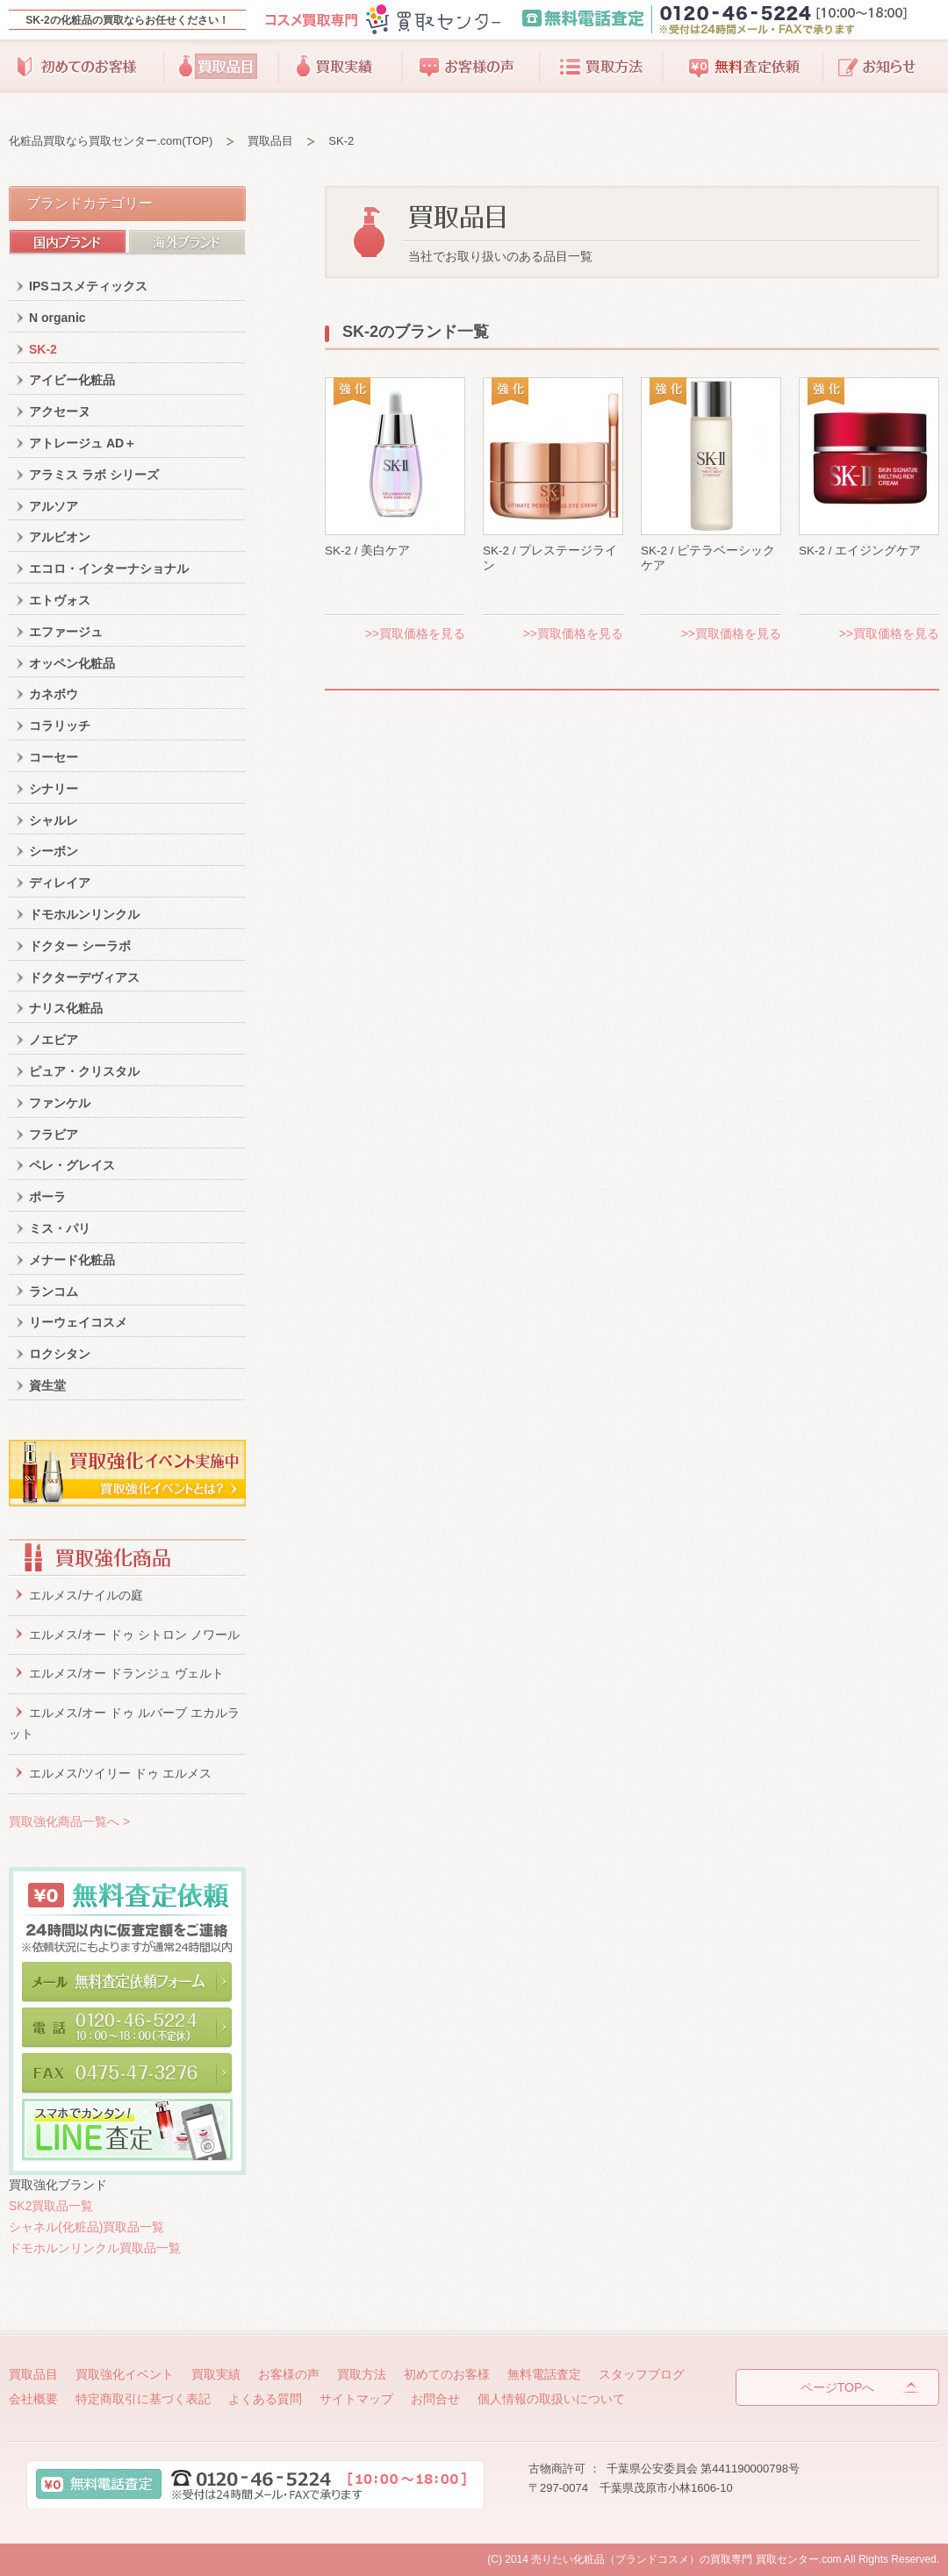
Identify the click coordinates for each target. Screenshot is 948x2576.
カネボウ (53, 694)
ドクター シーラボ (80, 946)
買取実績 (341, 66)
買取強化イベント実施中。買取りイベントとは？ (127, 1474)
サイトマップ (356, 2399)
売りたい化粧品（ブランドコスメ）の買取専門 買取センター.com (686, 2559)
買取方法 (600, 66)
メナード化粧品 (72, 1260)
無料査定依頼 (743, 66)
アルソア (53, 506)
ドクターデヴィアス (84, 977)
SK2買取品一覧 (51, 2206)
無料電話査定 (728, 19)
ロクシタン (59, 1354)
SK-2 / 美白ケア (367, 550)
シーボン (53, 851)
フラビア (53, 1134)
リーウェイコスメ (78, 1322)
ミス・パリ (59, 1228)
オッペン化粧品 (72, 663)
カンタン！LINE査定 (127, 2130)
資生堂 (47, 1385)
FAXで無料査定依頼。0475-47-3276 (127, 2076)
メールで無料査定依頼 (127, 1984)
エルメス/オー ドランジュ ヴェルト (126, 1673)
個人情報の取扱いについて (551, 2399)
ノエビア (53, 1040)
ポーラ (47, 1197)
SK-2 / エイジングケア (860, 550)
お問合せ (435, 2399)
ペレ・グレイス (72, 1165)
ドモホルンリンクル (84, 914)
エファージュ (66, 632)
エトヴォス (59, 600)
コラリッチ (59, 726)
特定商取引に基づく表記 (143, 2399)
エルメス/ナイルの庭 (86, 1595)
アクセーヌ (59, 411)
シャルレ (53, 820)
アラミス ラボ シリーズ (94, 475)
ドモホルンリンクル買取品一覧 (95, 2248)
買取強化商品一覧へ (69, 1821)
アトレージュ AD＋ (82, 443)
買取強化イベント (124, 2374)
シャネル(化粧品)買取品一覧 (86, 2227)
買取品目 (221, 66)
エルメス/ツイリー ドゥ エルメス (120, 1773)
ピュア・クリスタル (84, 1071)
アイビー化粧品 (72, 380)
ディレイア (59, 883)
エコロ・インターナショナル (109, 569)
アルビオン (59, 537)
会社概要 (33, 2399)
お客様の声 (471, 66)
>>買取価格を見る (415, 633)
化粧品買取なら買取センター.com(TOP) (110, 140)
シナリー (53, 789)
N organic (57, 318)
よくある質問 (265, 2399)
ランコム (53, 1291)
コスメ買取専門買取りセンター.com (381, 19)
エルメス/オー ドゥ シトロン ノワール (134, 1635)
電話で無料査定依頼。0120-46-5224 (127, 2030)
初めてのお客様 (86, 66)
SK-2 (43, 349)
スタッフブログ (881, 66)
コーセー (53, 757)
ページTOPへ (838, 2387)
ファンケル (59, 1103)
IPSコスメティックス (88, 286)
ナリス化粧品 (66, 1008)
